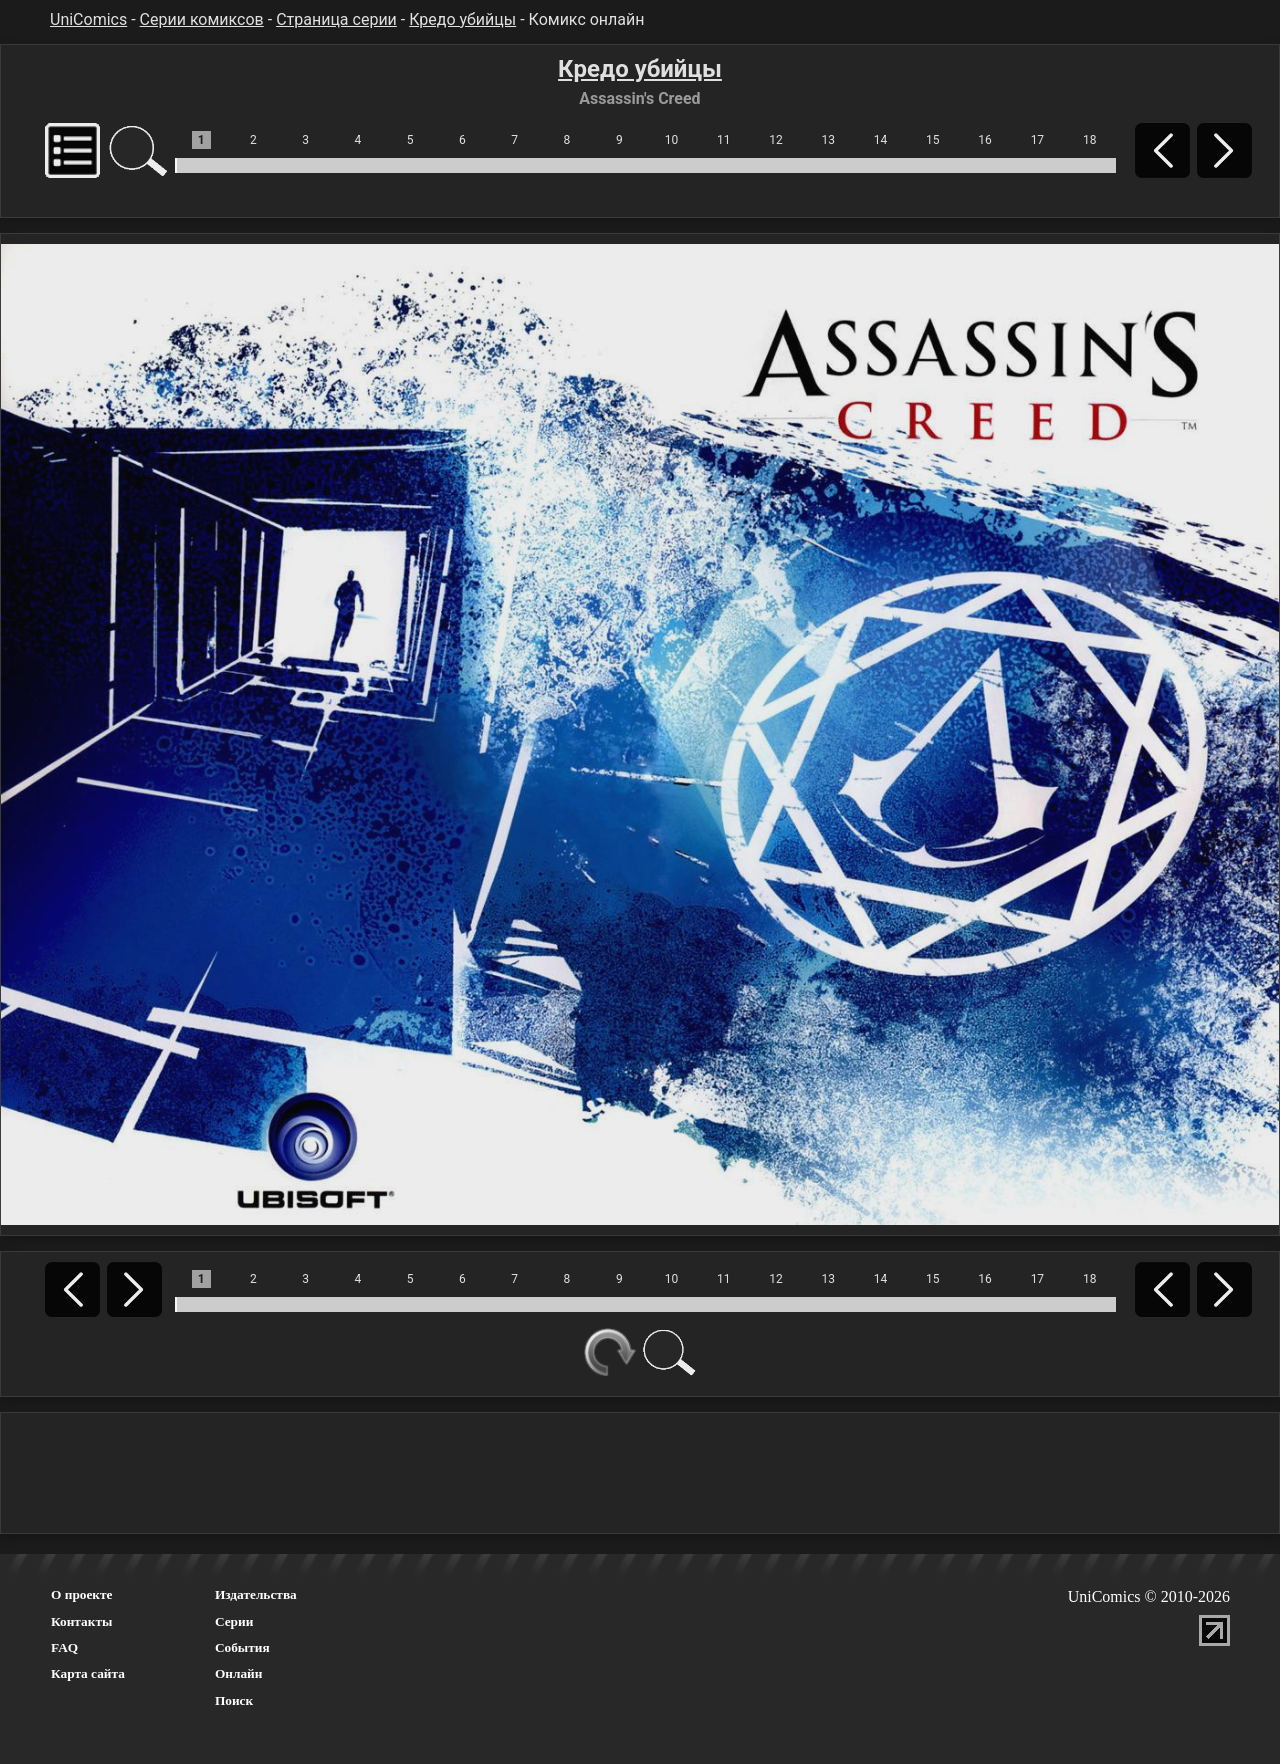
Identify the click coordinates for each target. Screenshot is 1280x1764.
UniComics (88, 19)
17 (1038, 140)
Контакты (81, 1621)
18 (1090, 140)
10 (672, 140)
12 (776, 140)
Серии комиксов (202, 19)
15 (933, 140)
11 (724, 140)
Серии (234, 1621)
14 (881, 140)
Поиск (234, 1700)
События (242, 1647)
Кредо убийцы (462, 19)
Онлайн (239, 1673)
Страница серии (336, 19)
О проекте (82, 1594)
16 (985, 140)
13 (829, 140)
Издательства (256, 1594)
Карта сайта (88, 1673)
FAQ (64, 1647)
